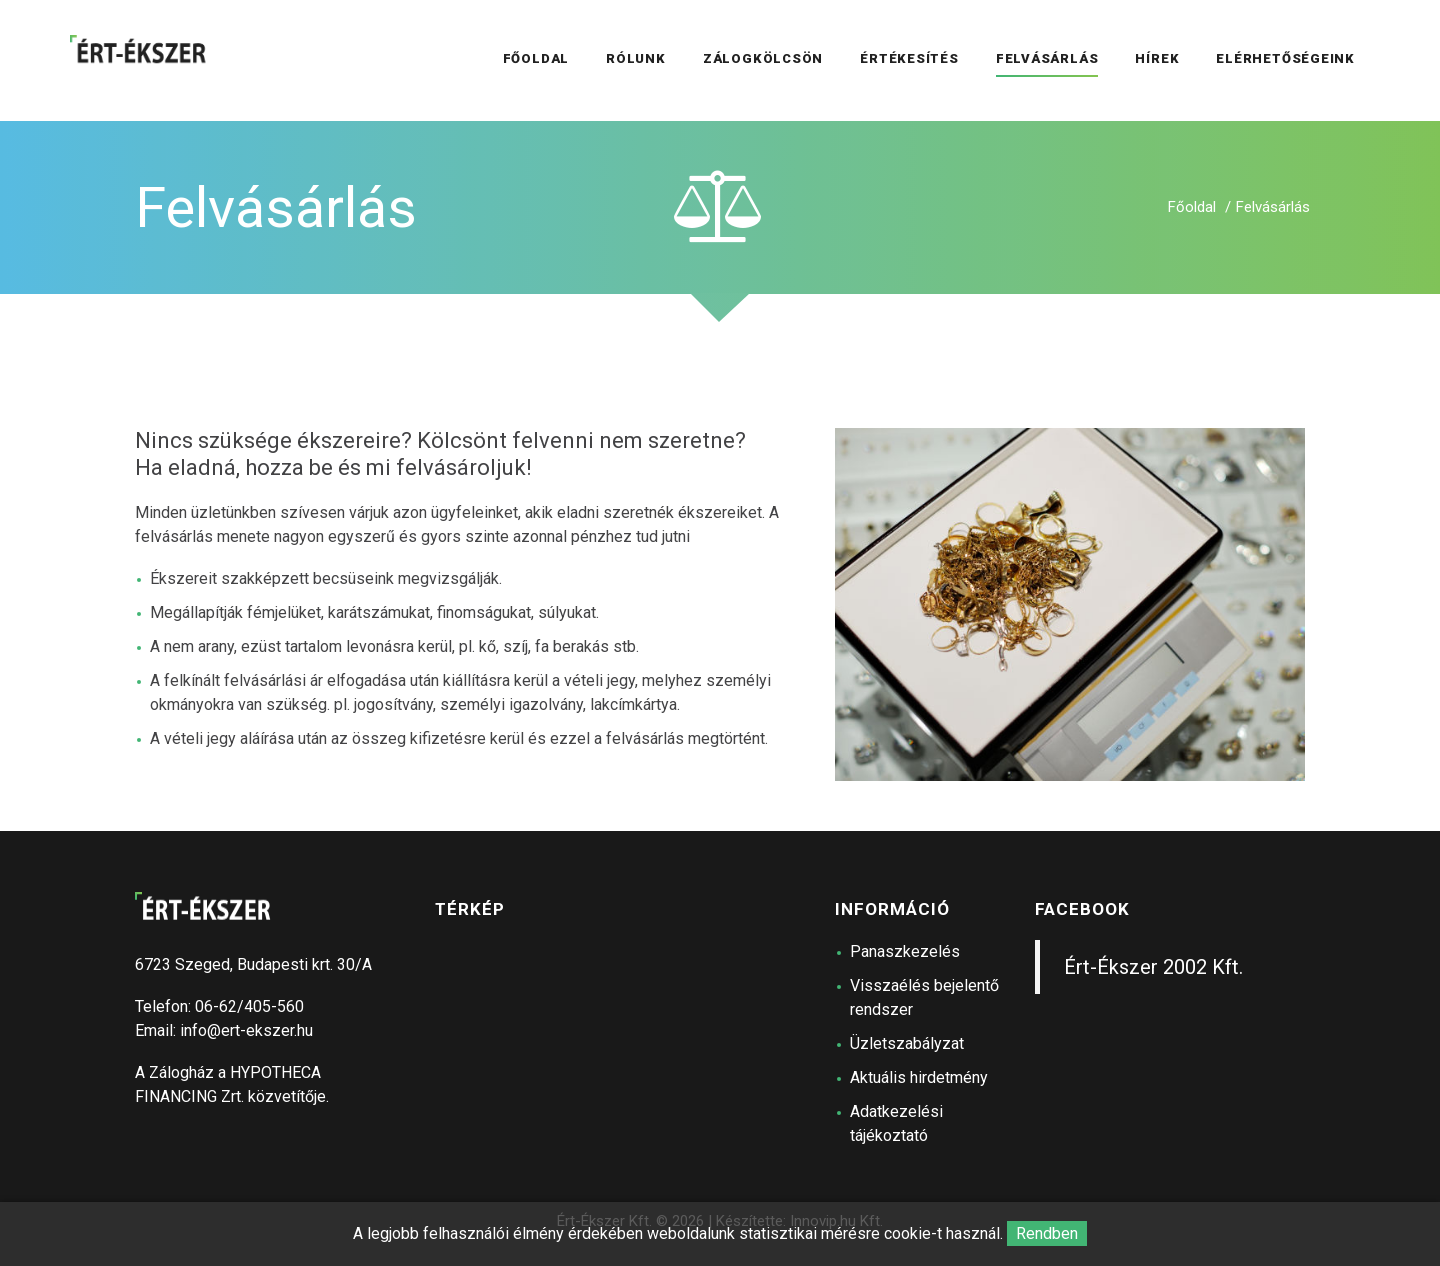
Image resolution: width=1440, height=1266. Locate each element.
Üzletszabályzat (907, 1043)
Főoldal (1192, 207)
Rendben (1047, 1233)
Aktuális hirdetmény (919, 1077)
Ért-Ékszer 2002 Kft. (1153, 967)
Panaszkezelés (905, 951)
